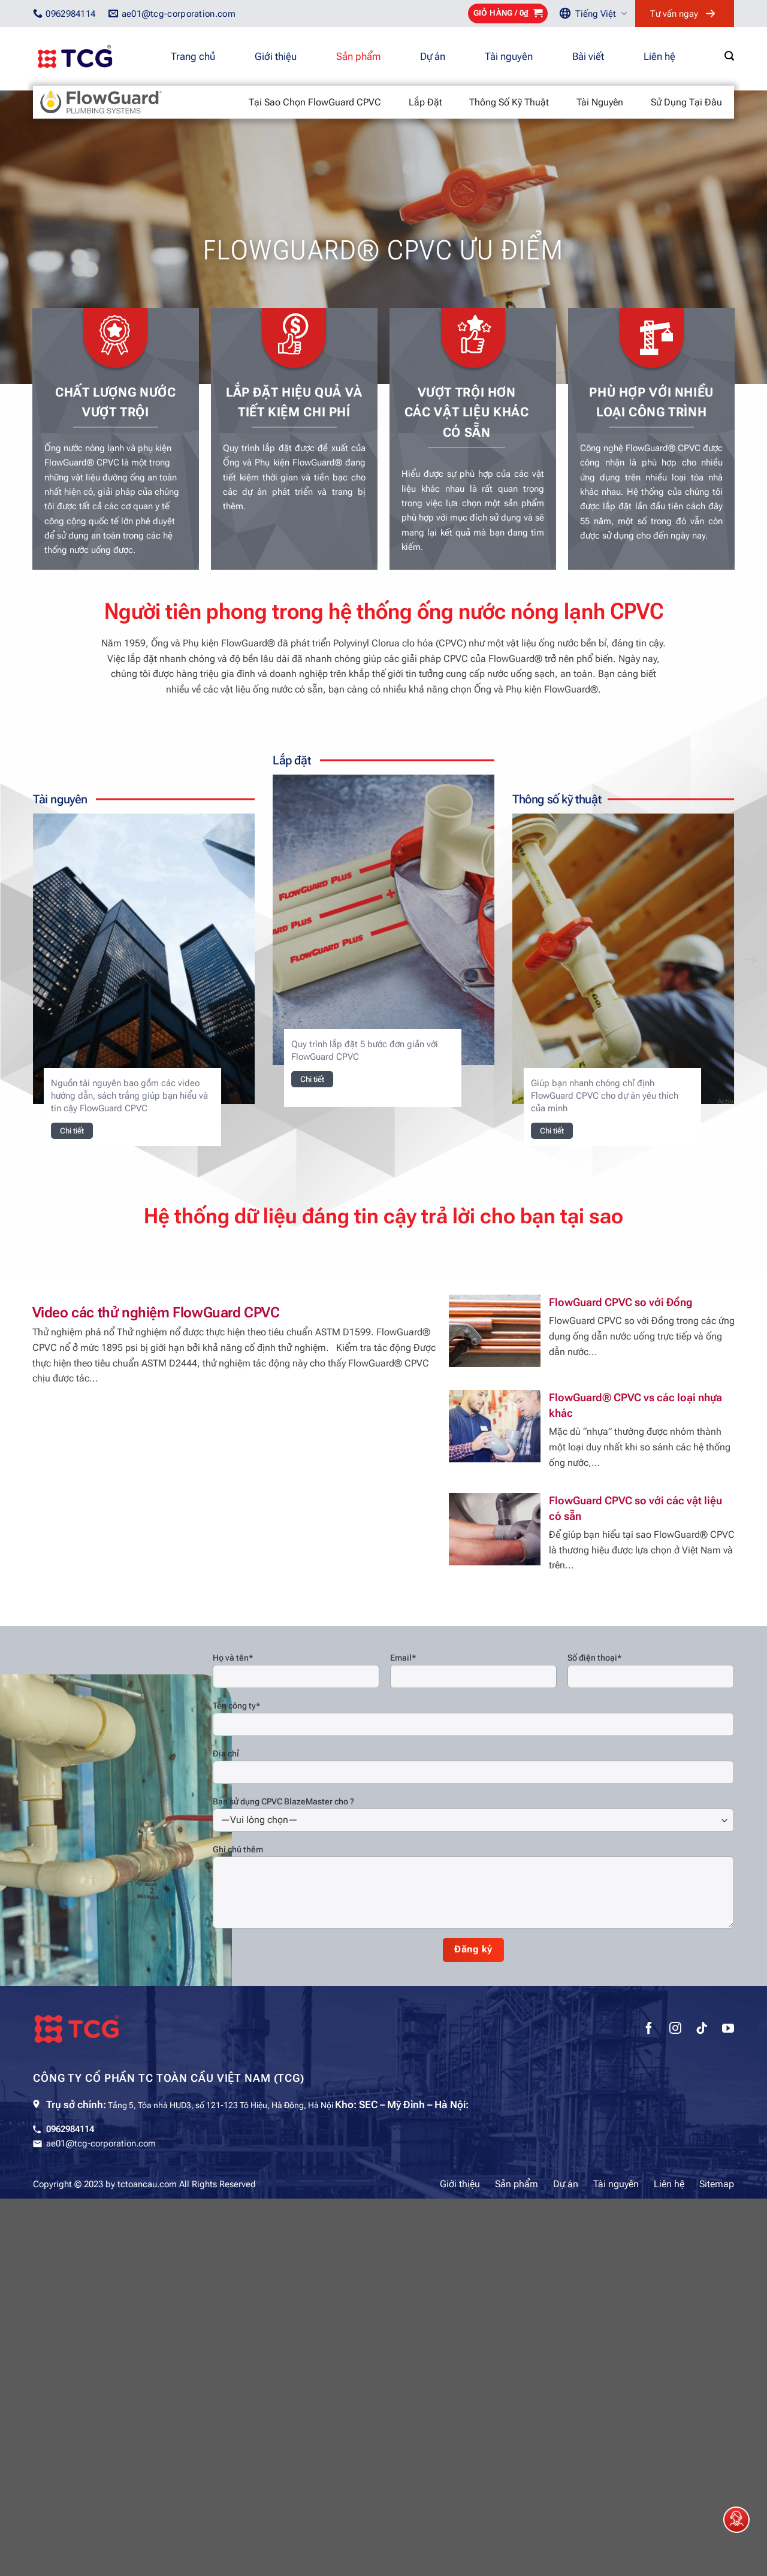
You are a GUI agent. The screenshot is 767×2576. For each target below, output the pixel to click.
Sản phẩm (358, 56)
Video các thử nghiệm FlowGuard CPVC (156, 1312)
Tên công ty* (236, 1705)
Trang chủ (193, 56)
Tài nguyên (509, 56)
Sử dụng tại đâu (686, 102)
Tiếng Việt (601, 13)
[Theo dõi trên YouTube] (728, 2029)
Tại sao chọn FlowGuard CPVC (315, 102)
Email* (403, 1657)
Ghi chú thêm (238, 1849)
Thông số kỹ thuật (509, 102)
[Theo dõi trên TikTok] (702, 2029)
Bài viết (588, 56)
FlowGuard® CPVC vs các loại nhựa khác (635, 1405)
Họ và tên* (233, 1657)
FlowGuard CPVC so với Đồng (621, 1302)
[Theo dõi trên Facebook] (649, 2029)
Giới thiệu (276, 56)
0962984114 (70, 2129)
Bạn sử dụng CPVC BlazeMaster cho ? (283, 1801)
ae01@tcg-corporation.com (101, 2143)
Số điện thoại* (594, 1657)
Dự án (432, 56)
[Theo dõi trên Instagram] (675, 2029)
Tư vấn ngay (674, 13)
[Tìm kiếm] (729, 56)
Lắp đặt (425, 102)
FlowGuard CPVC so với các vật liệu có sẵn (635, 1508)
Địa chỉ (226, 1753)
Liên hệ (659, 56)
